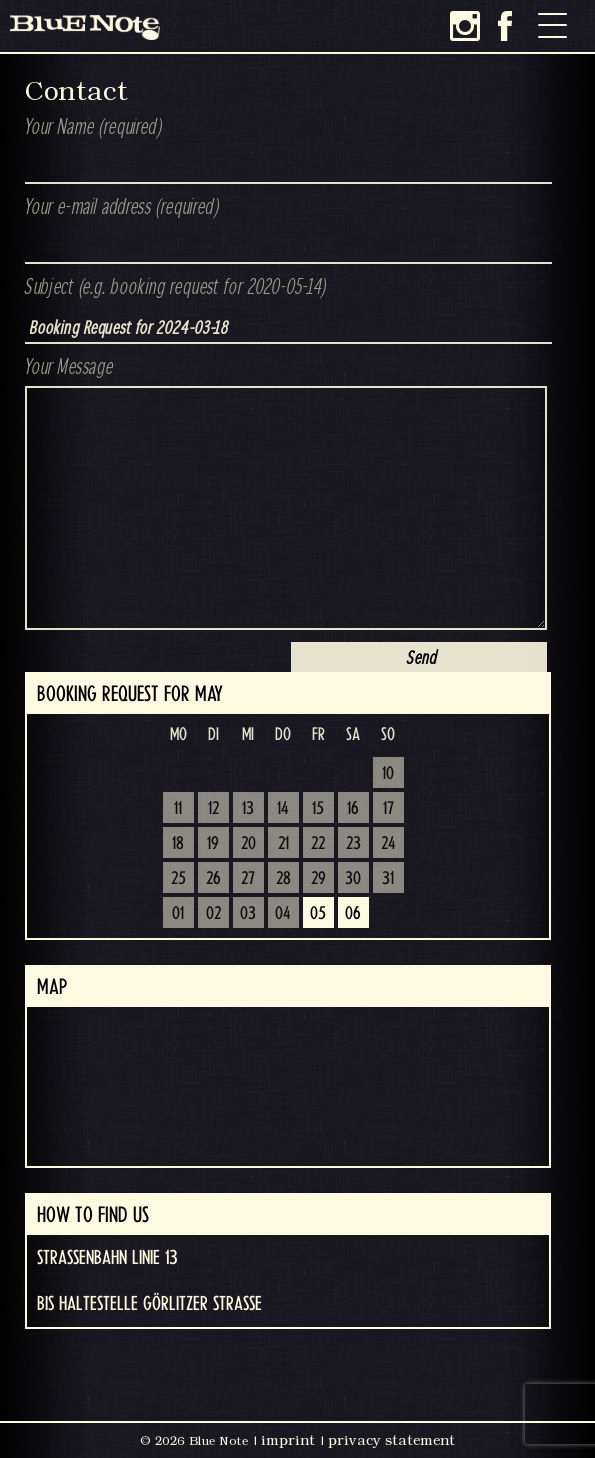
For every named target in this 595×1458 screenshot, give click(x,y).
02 (213, 914)
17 (388, 809)
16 (353, 809)
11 (178, 809)
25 (178, 879)
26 (213, 879)
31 (388, 879)
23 (353, 844)
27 (248, 879)
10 (388, 774)
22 (318, 844)
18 (178, 844)
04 (283, 914)
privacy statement (391, 1440)
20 (248, 844)
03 (248, 914)
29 (318, 879)
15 (318, 809)
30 (353, 879)
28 (283, 879)
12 (213, 809)
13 (248, 809)
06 (353, 914)
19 (213, 844)
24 (388, 844)
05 (318, 914)
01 (178, 914)
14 (283, 809)
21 (283, 844)
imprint (288, 1440)
